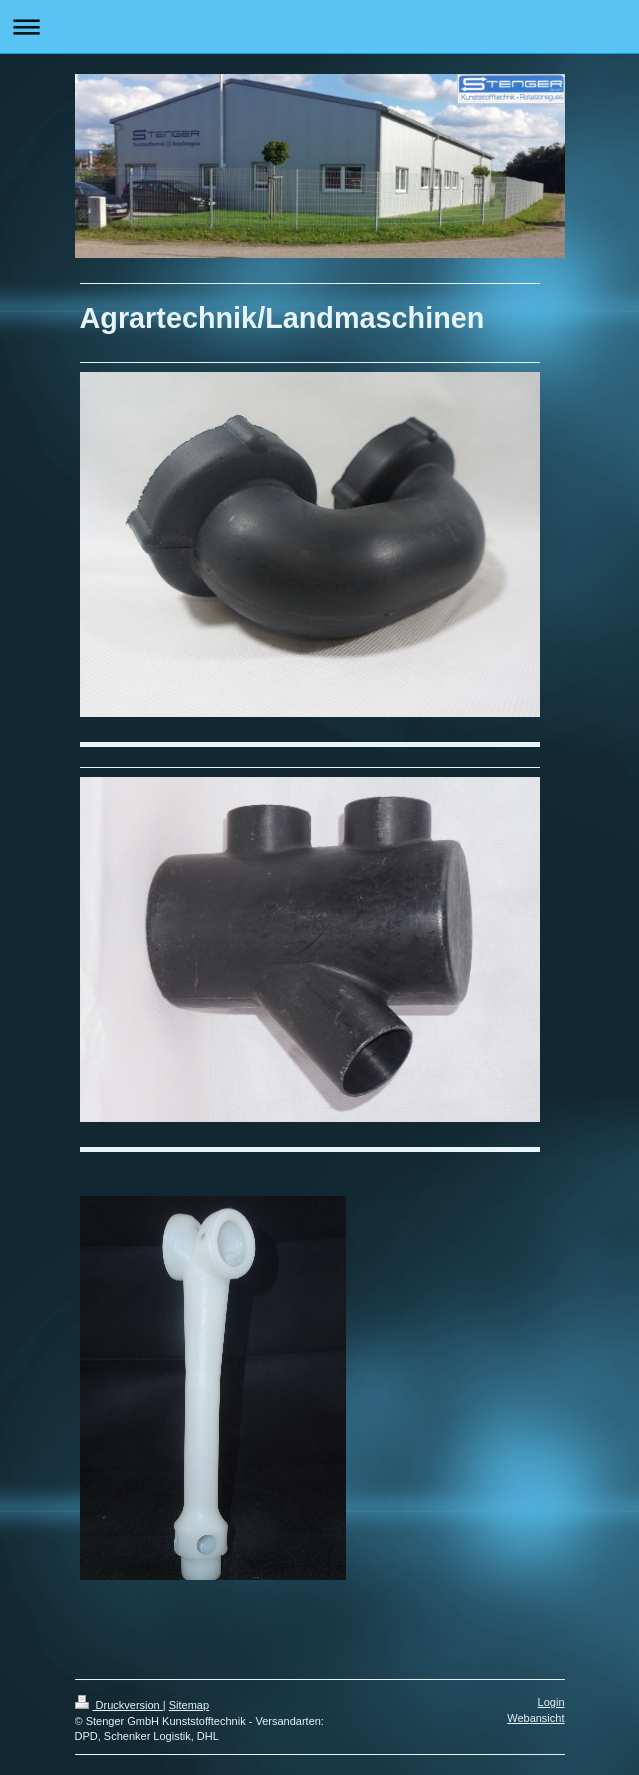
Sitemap (189, 1705)
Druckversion (119, 1705)
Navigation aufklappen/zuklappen (319, 26)
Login (551, 1702)
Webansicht (535, 1718)
